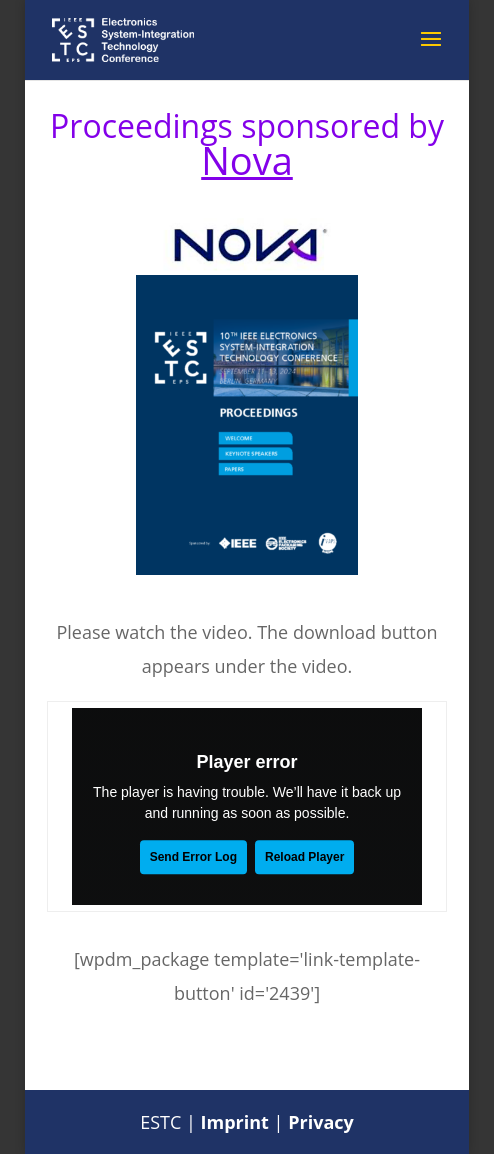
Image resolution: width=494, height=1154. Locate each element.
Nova (247, 160)
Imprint (235, 1122)
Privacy (321, 1122)
